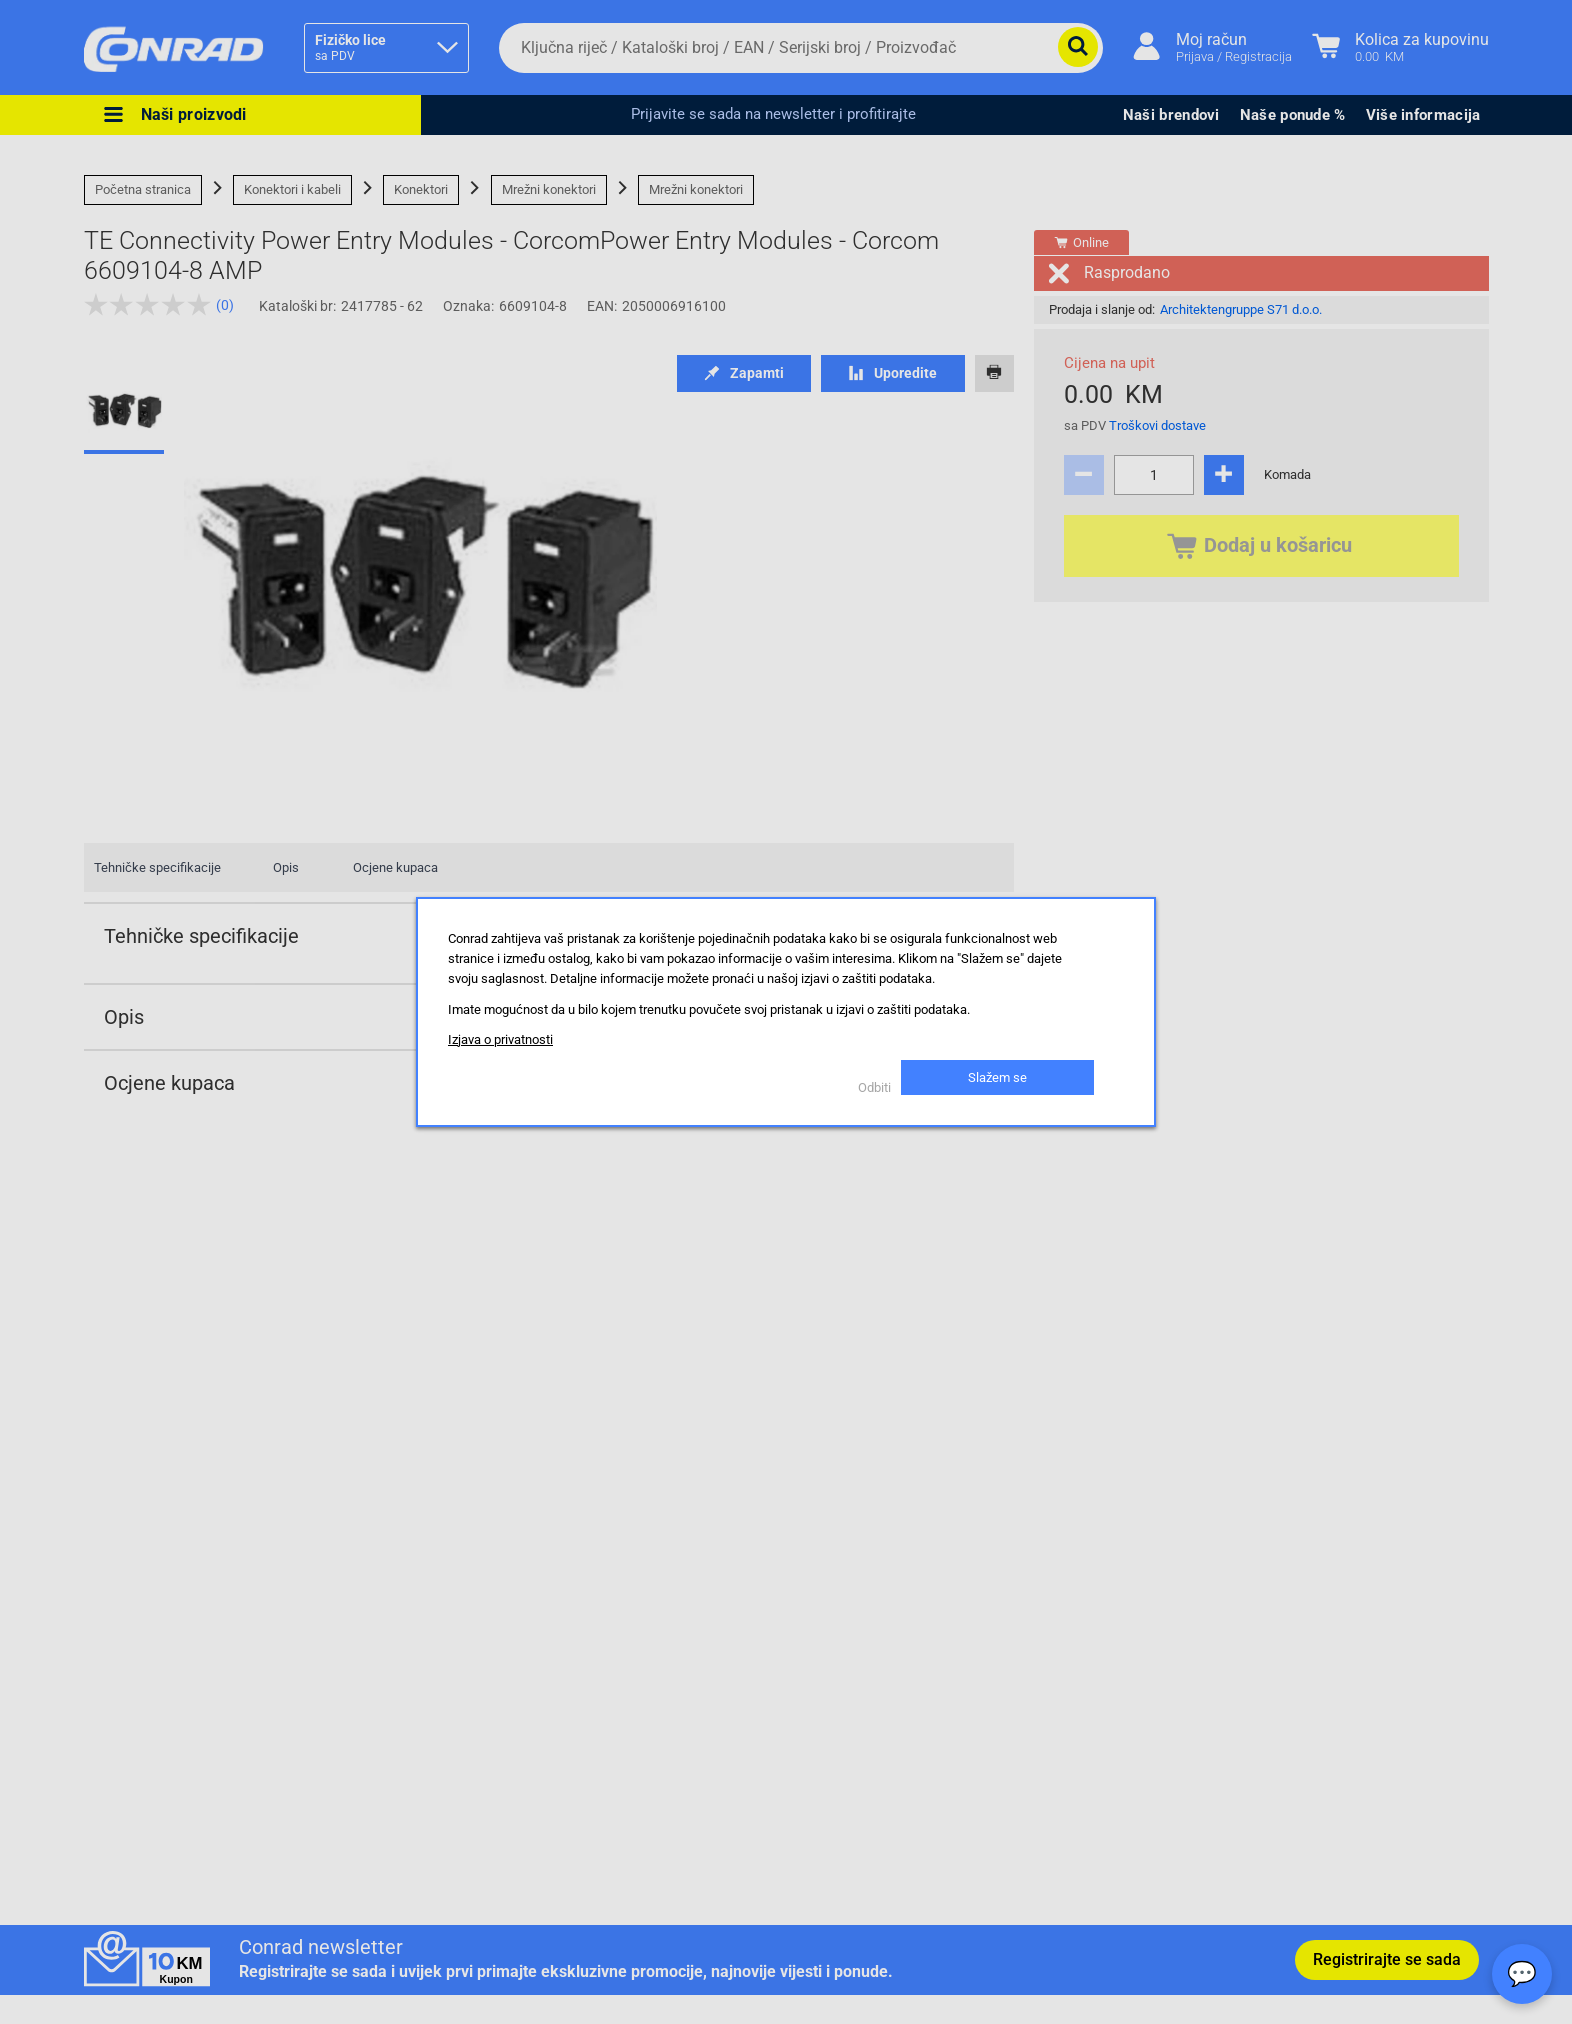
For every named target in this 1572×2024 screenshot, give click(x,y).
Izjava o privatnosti (500, 1039)
